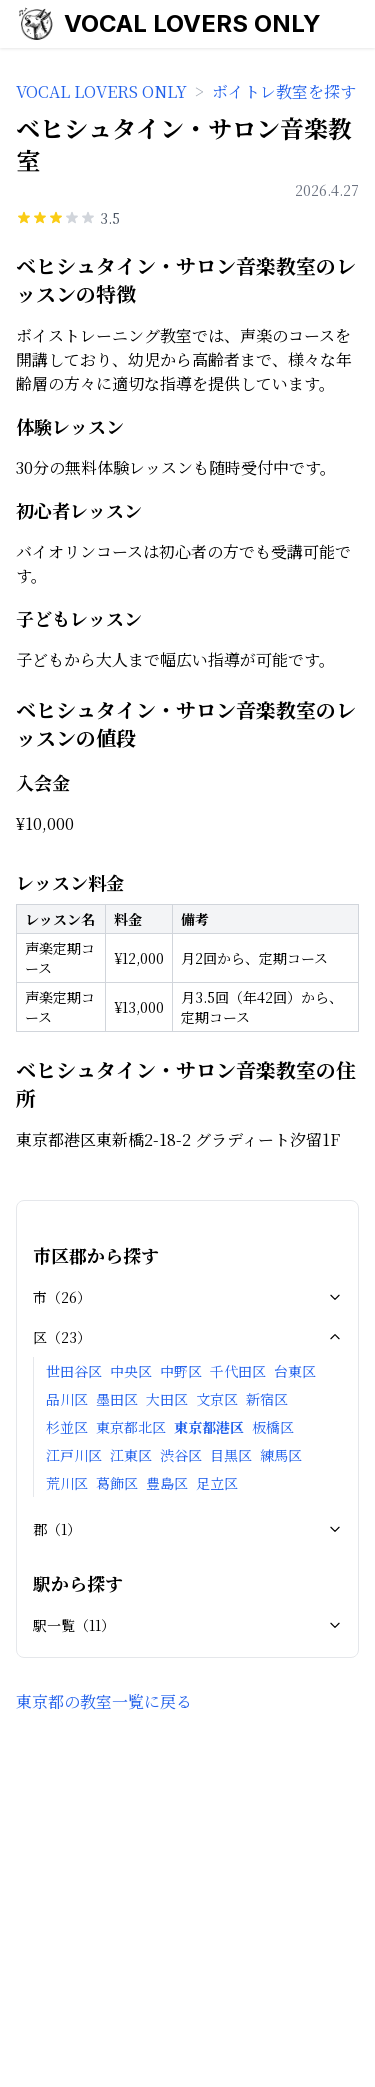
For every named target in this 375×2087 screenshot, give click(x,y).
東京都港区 (209, 1427)
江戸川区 (74, 1455)
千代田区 (238, 1371)
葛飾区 (117, 1483)
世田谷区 (74, 1371)
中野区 (181, 1371)
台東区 (295, 1371)
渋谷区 (181, 1455)
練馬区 (281, 1455)
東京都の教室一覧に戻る (104, 1701)
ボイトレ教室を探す (284, 91)
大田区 (167, 1399)
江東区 (131, 1455)
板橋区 (273, 1427)
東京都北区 (131, 1427)
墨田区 (117, 1399)
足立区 (217, 1483)
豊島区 (167, 1483)
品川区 (67, 1399)
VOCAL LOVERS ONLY (192, 23)
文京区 (217, 1399)
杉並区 (67, 1427)
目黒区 (231, 1455)
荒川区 (67, 1483)
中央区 (131, 1371)
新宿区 (267, 1399)
